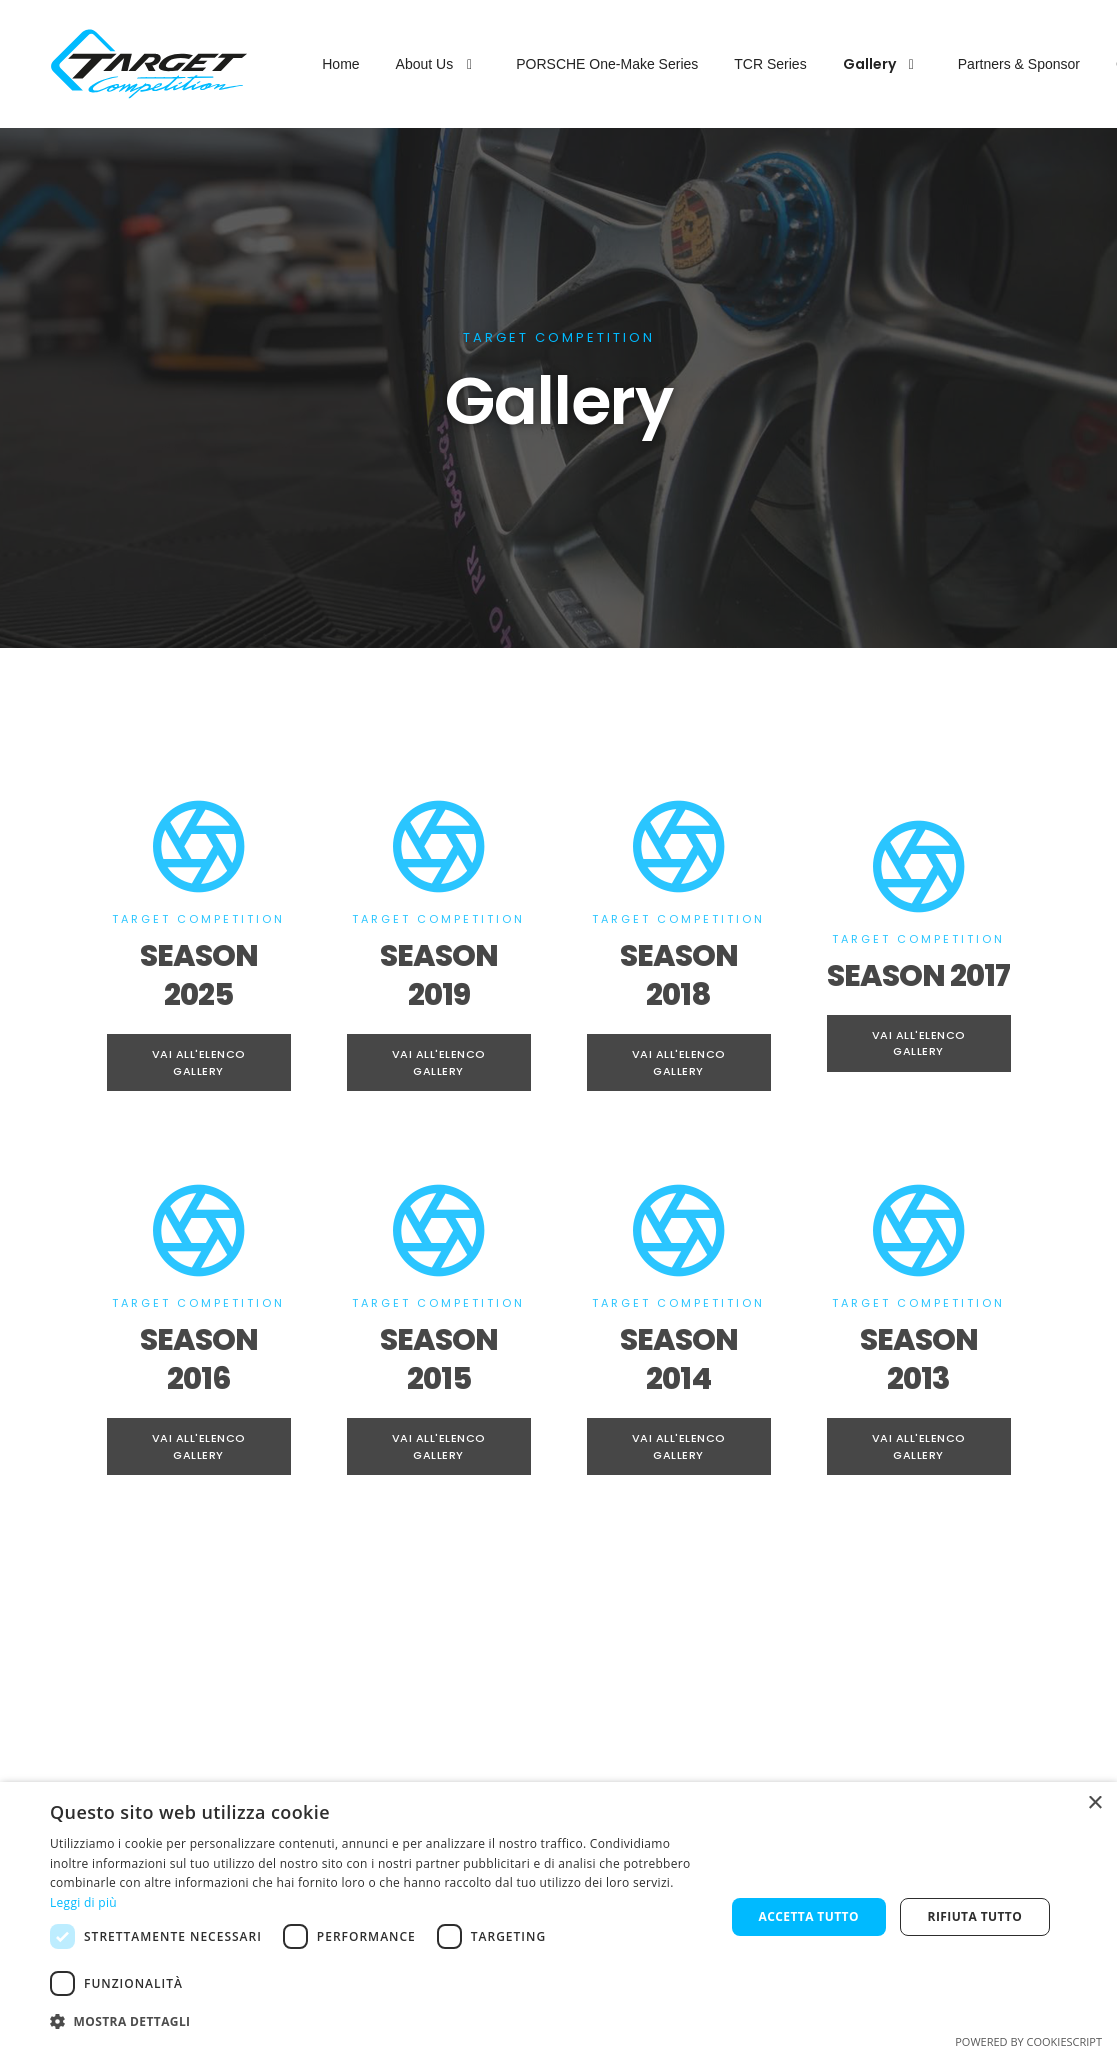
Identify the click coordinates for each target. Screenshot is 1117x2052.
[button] (377, 2022)
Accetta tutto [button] (809, 1916)
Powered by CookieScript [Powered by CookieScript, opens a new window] (1028, 2041)
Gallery (882, 64)
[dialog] (558, 1917)
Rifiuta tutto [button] (975, 1916)
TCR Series (770, 64)
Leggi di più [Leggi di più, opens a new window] (83, 1902)
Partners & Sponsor (1019, 64)
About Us (438, 64)
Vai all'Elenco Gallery (199, 1062)
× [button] (1094, 1803)
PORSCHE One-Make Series (607, 64)
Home (340, 64)
